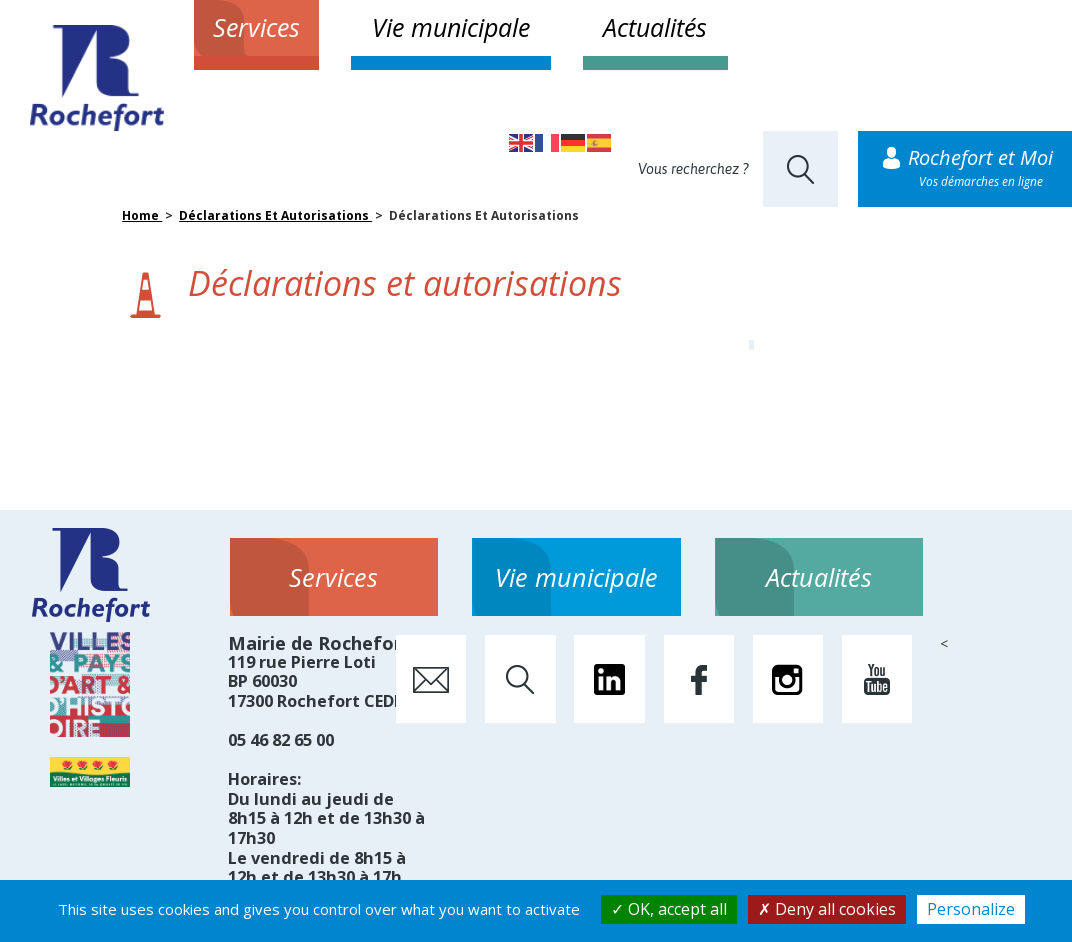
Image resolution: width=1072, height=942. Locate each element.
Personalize (971, 909)
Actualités (655, 27)
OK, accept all (669, 909)
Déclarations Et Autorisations (275, 215)
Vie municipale (451, 27)
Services (256, 27)
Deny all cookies (827, 909)
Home (142, 215)
